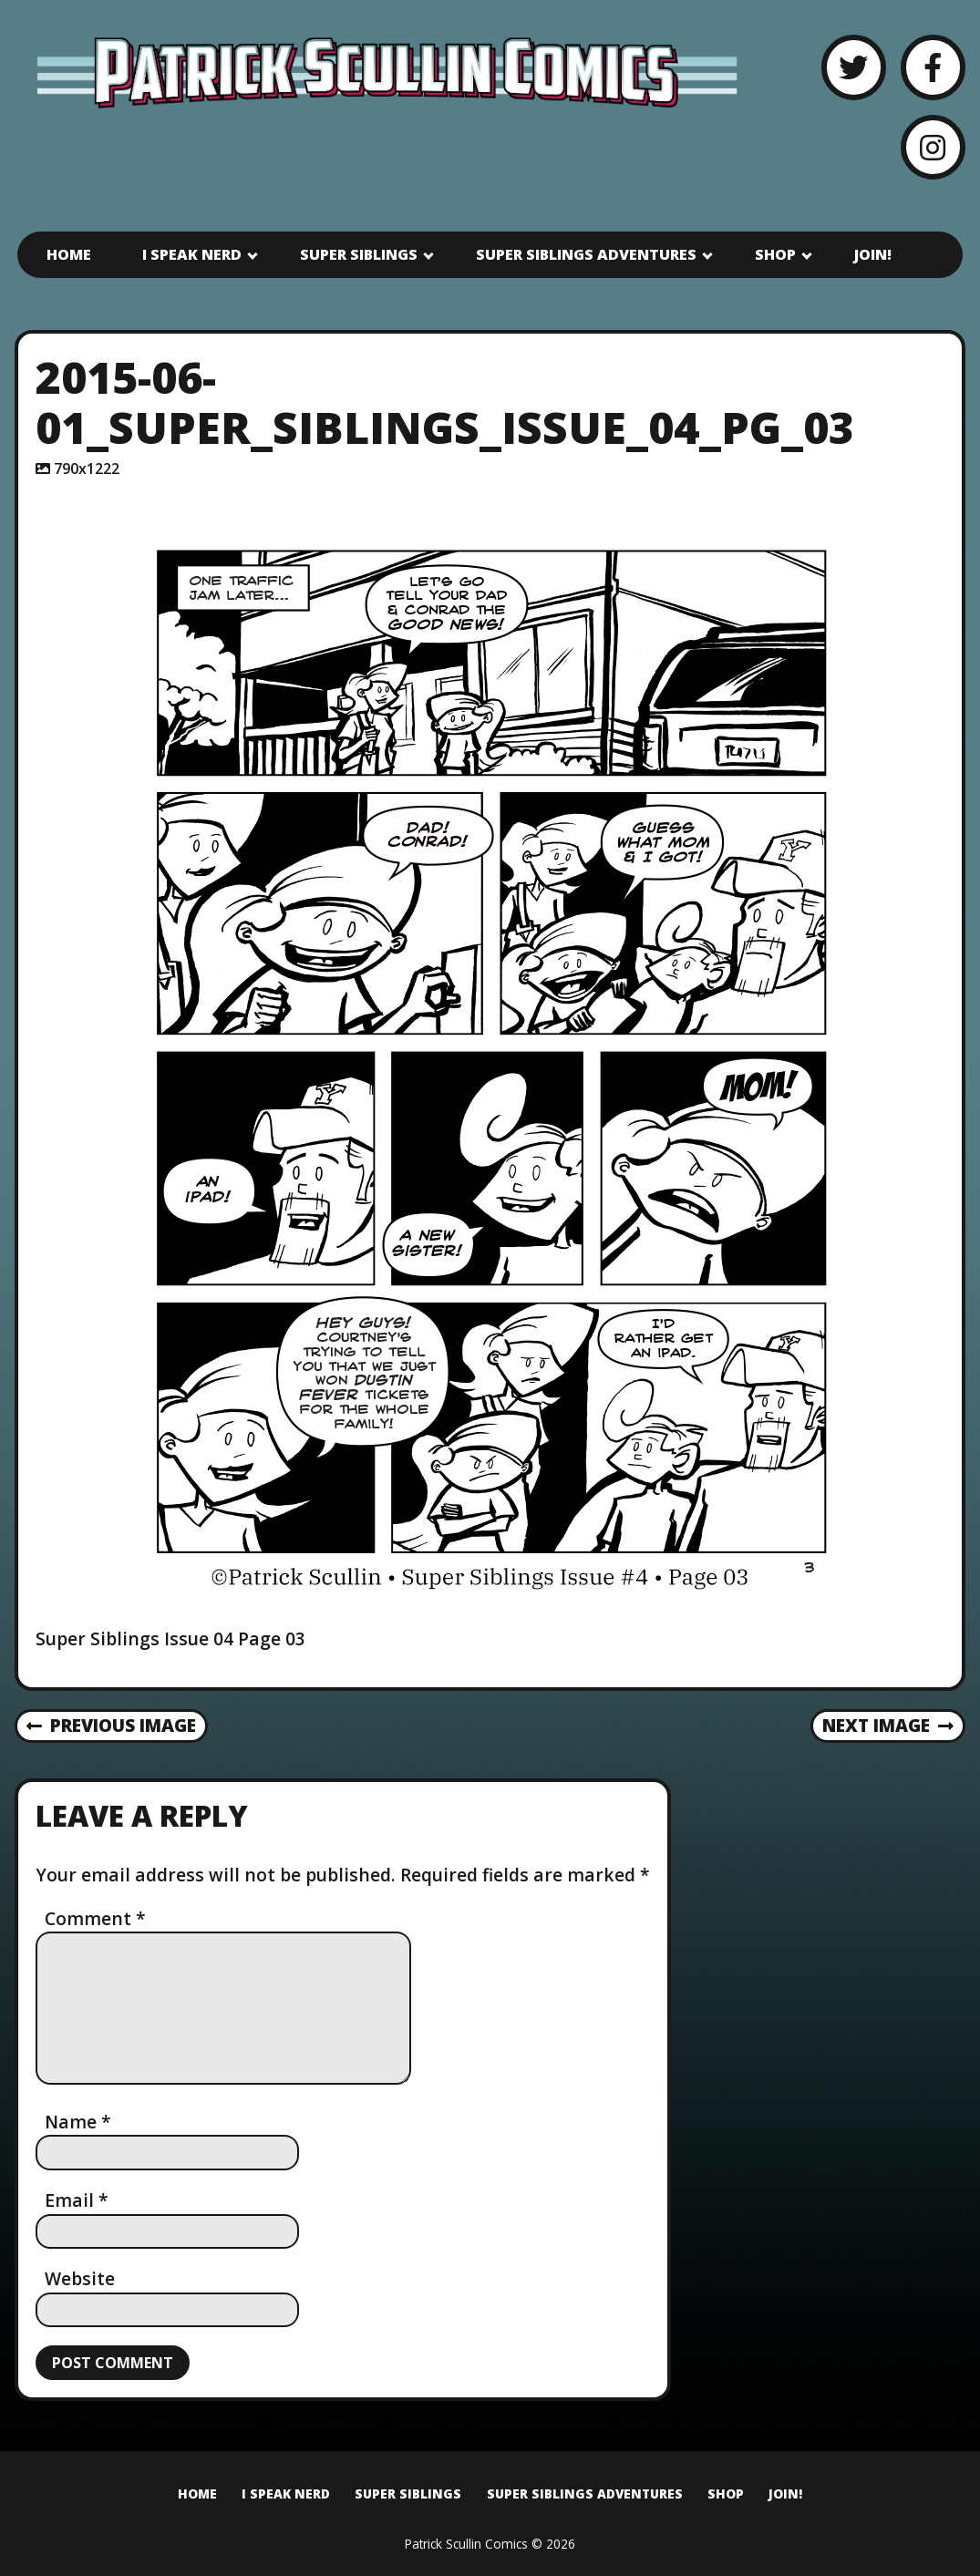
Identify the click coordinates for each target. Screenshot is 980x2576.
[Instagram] (933, 147)
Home (68, 254)
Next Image (888, 1725)
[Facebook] (933, 67)
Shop (775, 254)
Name (78, 2121)
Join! (873, 254)
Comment (95, 1918)
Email (76, 2200)
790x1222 (86, 469)
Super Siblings (359, 254)
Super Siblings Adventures (586, 254)
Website (80, 2278)
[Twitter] (853, 67)
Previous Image (111, 1725)
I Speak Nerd (192, 254)
